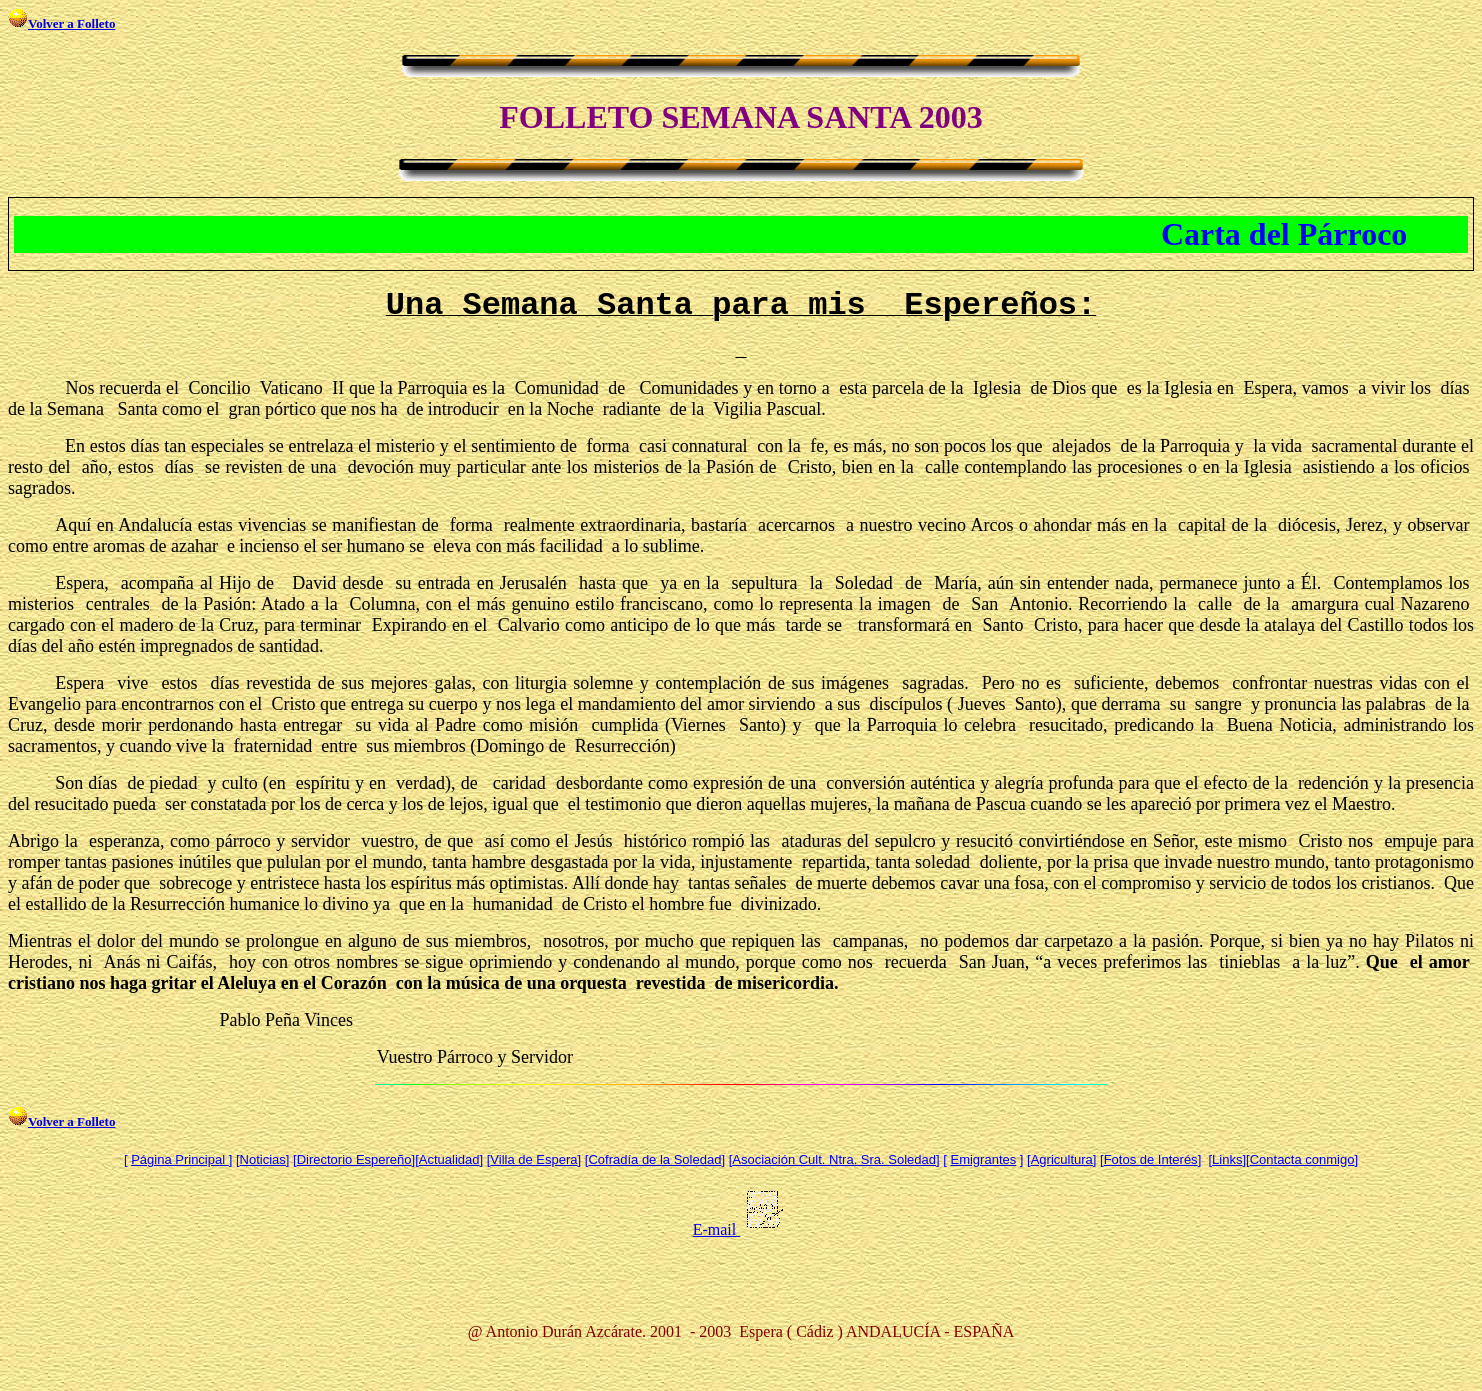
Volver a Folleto (71, 23)
